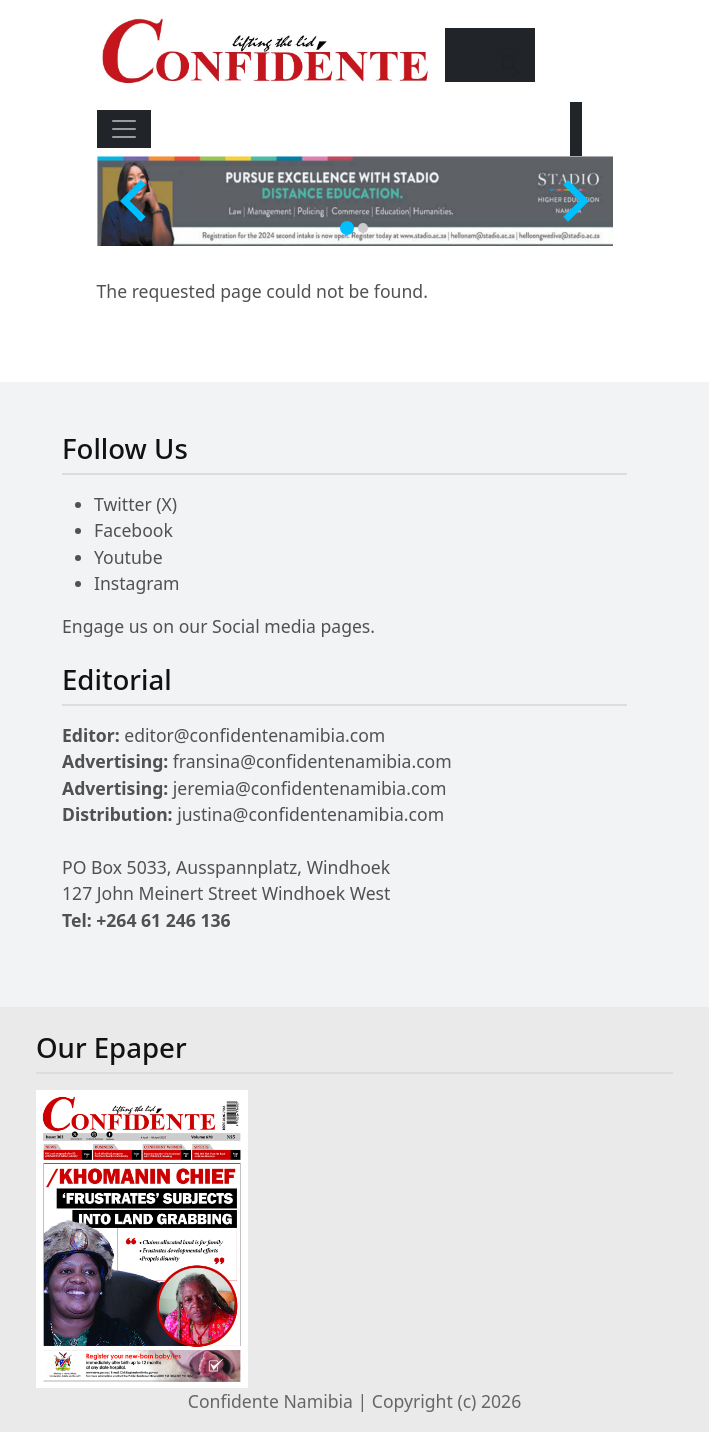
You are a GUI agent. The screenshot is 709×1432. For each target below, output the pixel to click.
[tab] (347, 228)
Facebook (133, 530)
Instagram (137, 583)
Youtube (128, 557)
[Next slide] (573, 201)
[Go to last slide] (136, 201)
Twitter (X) (135, 504)
